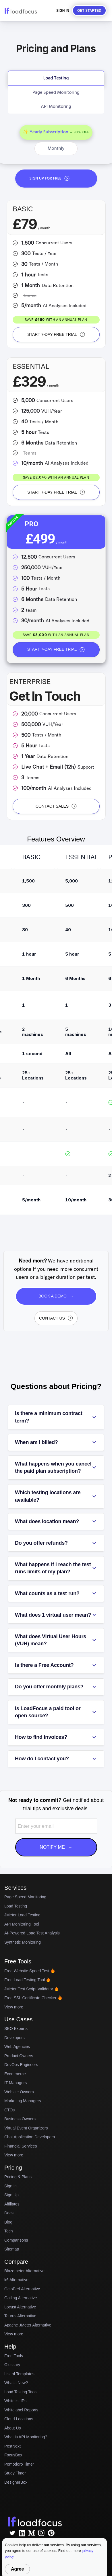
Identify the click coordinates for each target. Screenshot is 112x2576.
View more (13, 2007)
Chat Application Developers (29, 2137)
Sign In (62, 11)
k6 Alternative (16, 2279)
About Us (12, 2428)
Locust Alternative (20, 2307)
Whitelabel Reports (21, 2410)
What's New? (16, 2382)
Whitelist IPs (15, 2400)
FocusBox (13, 2455)
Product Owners (18, 2055)
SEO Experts (16, 2028)
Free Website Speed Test (29, 1971)
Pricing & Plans (18, 2176)
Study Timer (15, 2473)
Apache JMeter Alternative (27, 2325)
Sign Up (11, 2195)
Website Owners (19, 2092)
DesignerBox (15, 2482)
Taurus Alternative (20, 2316)
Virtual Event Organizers (26, 2128)
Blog (8, 2222)
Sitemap (11, 2249)
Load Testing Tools (20, 2392)
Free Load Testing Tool (27, 1979)
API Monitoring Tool (21, 1924)
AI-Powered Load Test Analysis (32, 1933)
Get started (89, 11)
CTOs (9, 2110)
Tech (8, 2231)
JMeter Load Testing (22, 1915)
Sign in (10, 2186)
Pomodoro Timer (19, 2464)
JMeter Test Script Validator (31, 1989)
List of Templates (19, 2374)
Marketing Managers (22, 2100)
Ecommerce (15, 2074)
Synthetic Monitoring (22, 1942)
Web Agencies (17, 2046)
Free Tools (13, 2355)
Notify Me (56, 1847)
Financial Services (20, 2146)
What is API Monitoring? (25, 2437)
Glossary (12, 2364)
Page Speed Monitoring (25, 1897)
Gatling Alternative (20, 2298)
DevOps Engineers (21, 2064)
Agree (17, 2569)
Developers (14, 2037)
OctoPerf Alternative (22, 2289)
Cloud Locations (18, 2419)
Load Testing (15, 1906)
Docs (8, 2213)
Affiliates (12, 2204)
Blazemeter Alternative (24, 2271)
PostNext (12, 2446)
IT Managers (15, 2082)
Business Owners (20, 2119)
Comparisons (16, 2240)
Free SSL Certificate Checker (33, 1998)
